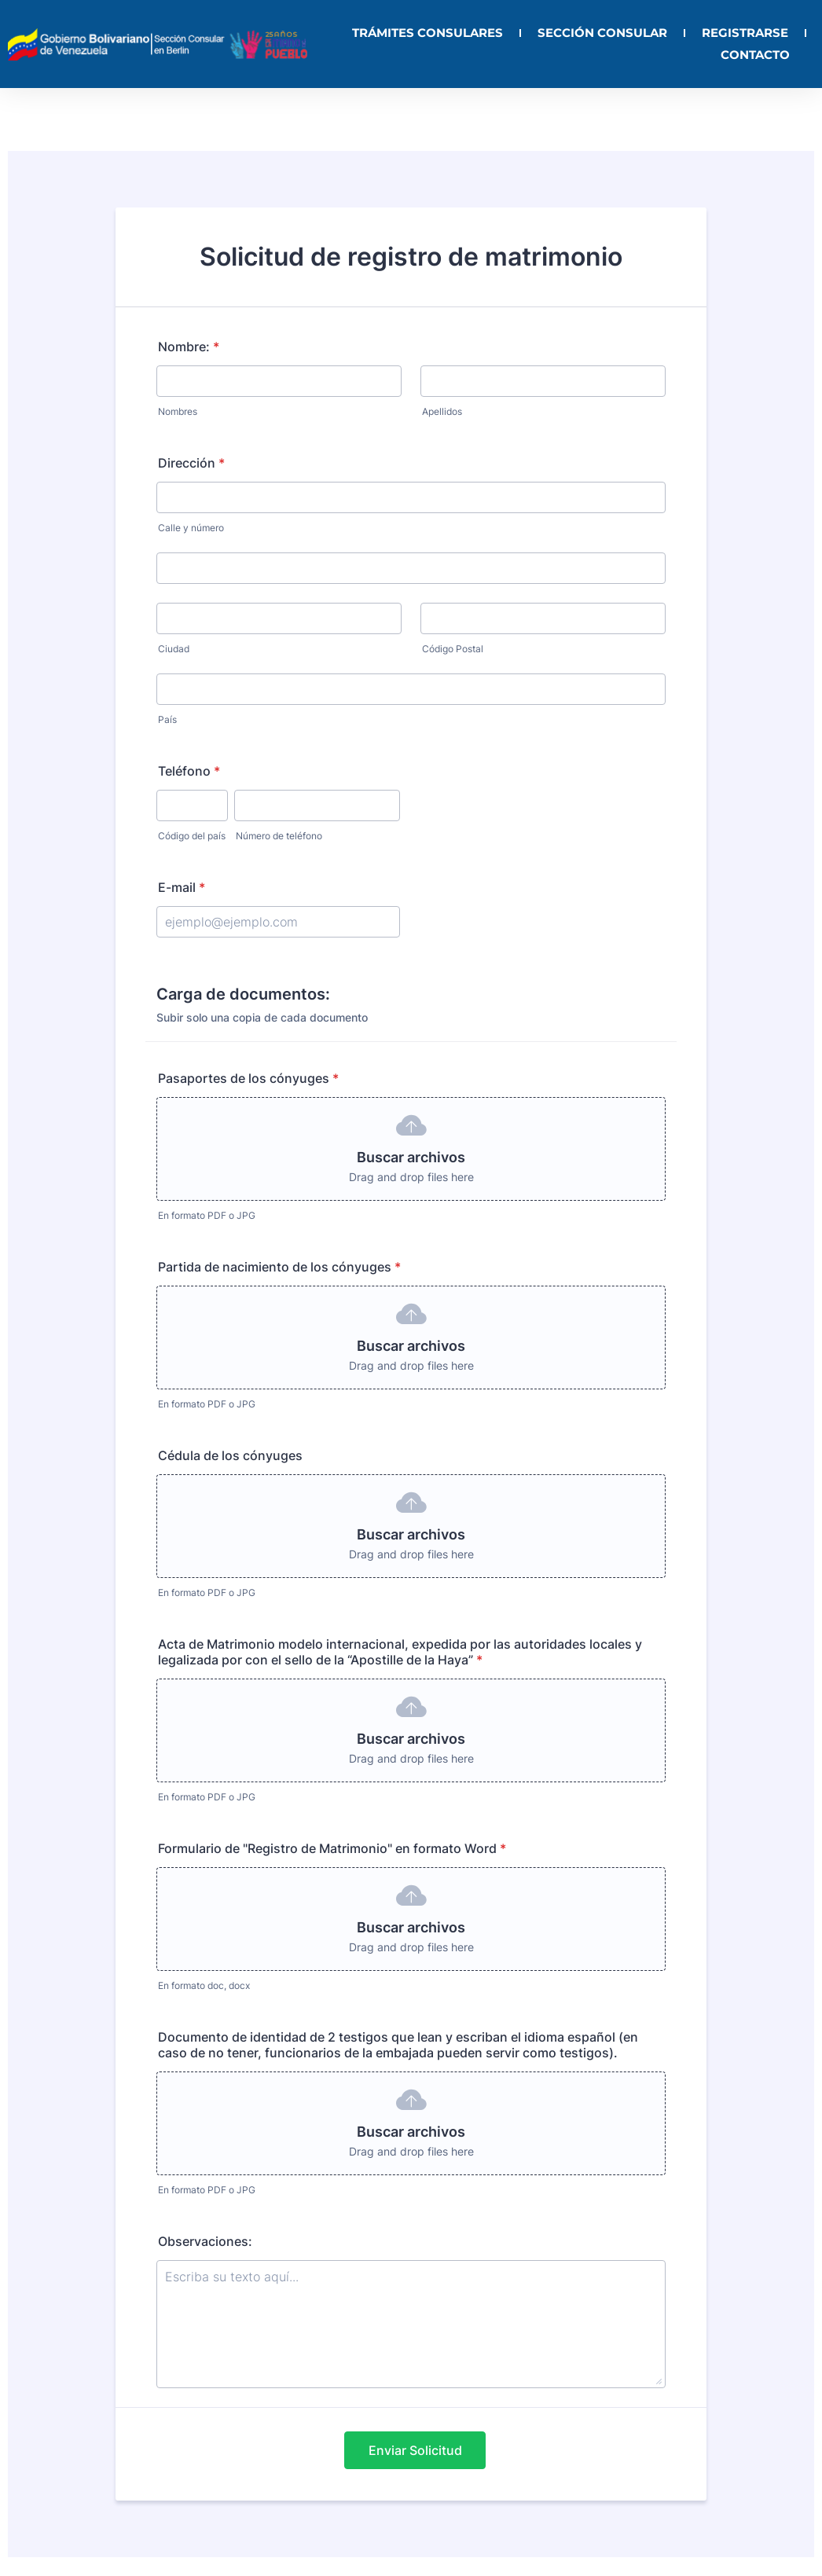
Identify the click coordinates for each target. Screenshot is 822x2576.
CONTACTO (755, 54)
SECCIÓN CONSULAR (602, 32)
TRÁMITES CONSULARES (427, 32)
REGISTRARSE (745, 32)
